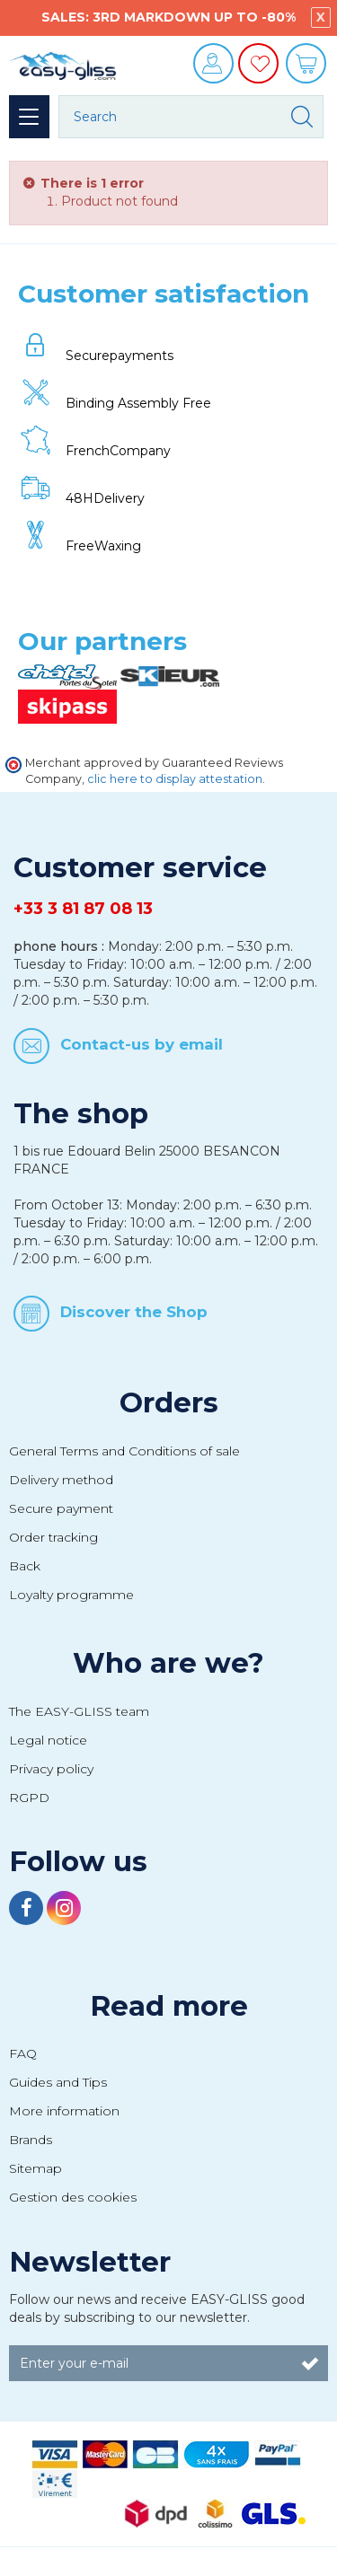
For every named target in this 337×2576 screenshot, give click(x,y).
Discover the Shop (134, 1312)
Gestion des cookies (73, 2197)
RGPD (29, 1797)
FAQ (23, 2053)
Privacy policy (51, 1769)
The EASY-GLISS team (79, 1711)
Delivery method (61, 1480)
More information (64, 2111)
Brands (30, 2140)
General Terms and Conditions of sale (124, 1451)
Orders (169, 1402)
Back (24, 1566)
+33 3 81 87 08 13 (83, 909)
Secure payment (61, 1508)
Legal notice (48, 1740)
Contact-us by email (141, 1044)
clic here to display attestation (174, 779)
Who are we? (168, 1663)
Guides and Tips (58, 2082)
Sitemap (35, 2168)
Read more (169, 2006)
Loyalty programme (71, 1595)
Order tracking (53, 1537)
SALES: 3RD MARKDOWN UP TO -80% (168, 17)
